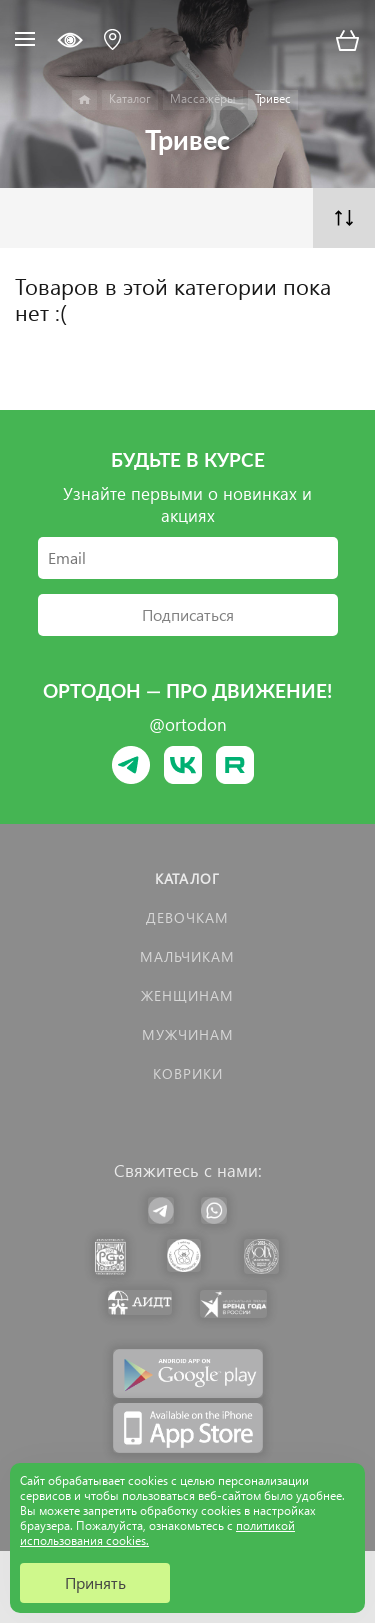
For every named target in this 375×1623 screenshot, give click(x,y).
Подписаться (188, 614)
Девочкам (187, 917)
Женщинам (187, 995)
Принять (95, 1582)
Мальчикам (187, 956)
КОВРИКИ (188, 1073)
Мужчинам (188, 1034)
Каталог (187, 878)
